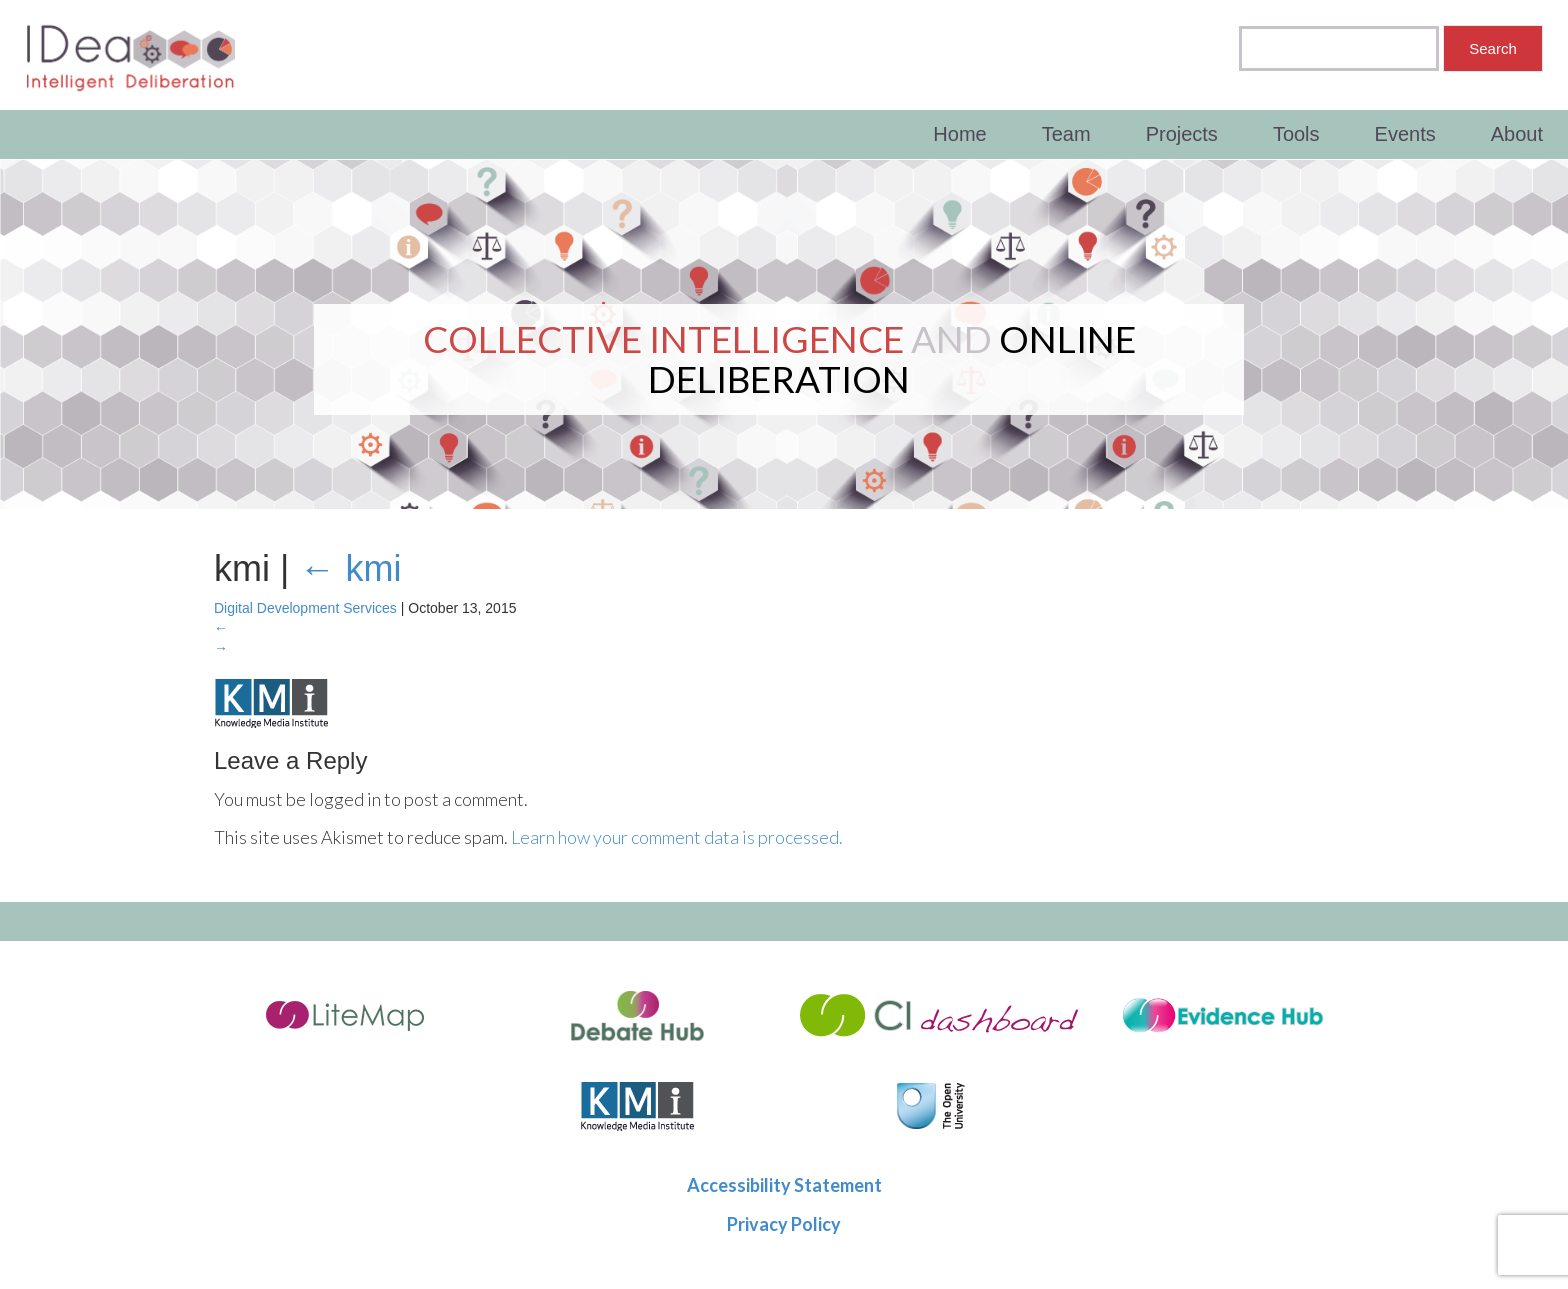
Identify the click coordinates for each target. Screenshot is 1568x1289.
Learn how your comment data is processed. (677, 837)
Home (959, 134)
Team (1066, 134)
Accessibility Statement (784, 1185)
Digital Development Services (305, 608)
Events (1405, 134)
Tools (1296, 134)
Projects (1182, 134)
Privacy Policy (784, 1224)
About (1517, 134)
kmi (350, 568)
